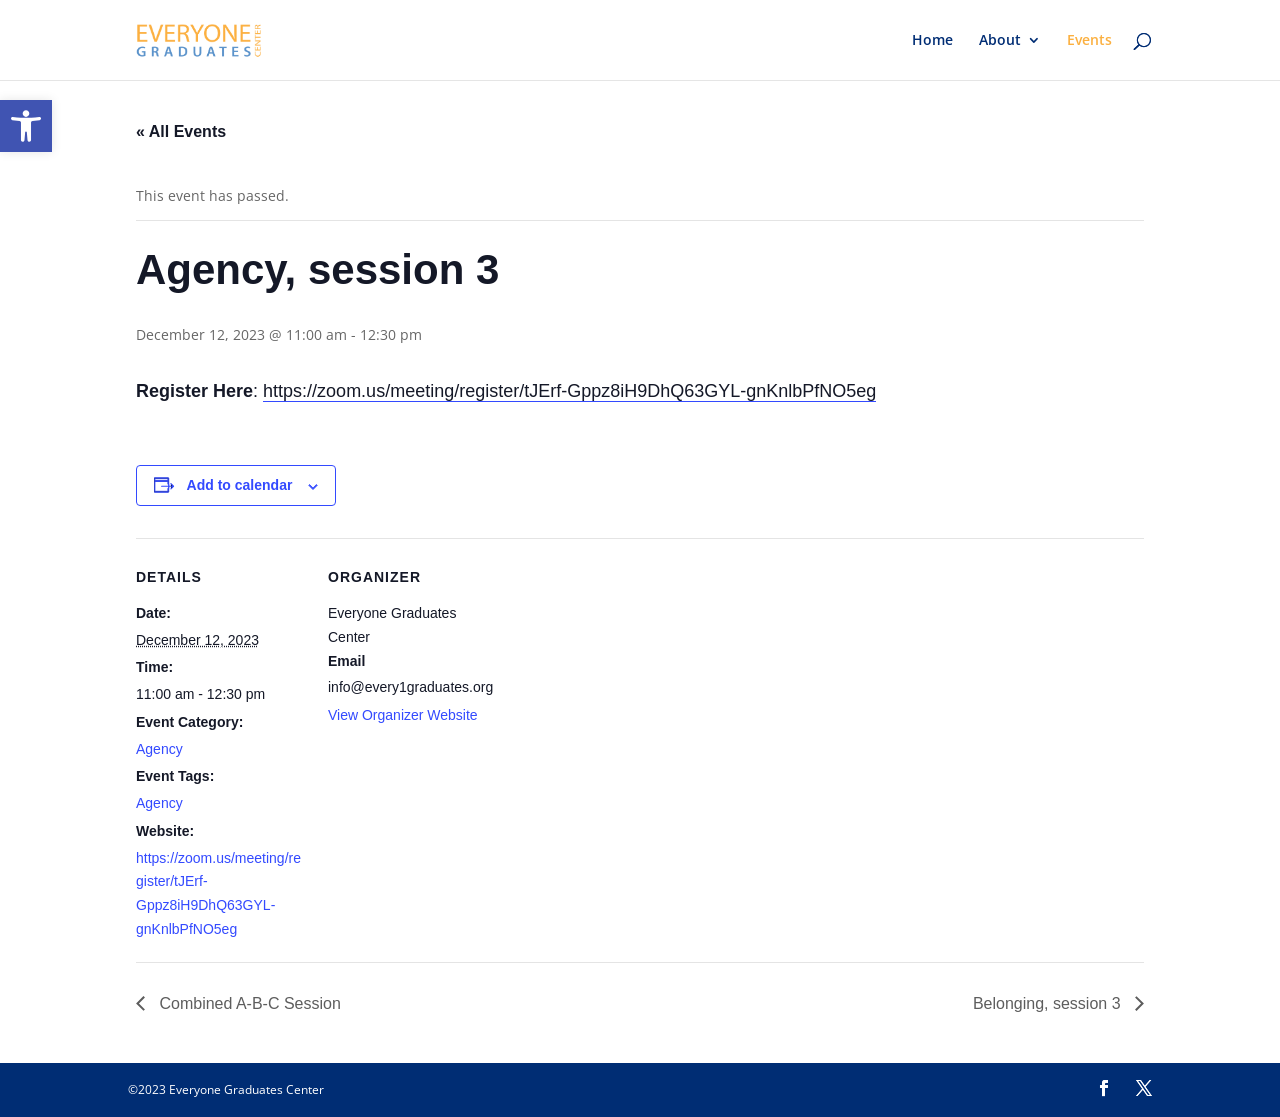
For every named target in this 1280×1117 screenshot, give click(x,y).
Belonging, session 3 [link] (1049, 1003)
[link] (26, 126)
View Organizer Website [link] (403, 715)
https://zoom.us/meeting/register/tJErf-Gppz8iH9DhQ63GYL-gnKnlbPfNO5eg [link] (569, 391)
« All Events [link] (181, 131)
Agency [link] (159, 749)
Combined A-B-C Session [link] (248, 1003)
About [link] (1000, 41)
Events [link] (1089, 41)
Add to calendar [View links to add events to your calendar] (240, 485)
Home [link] (932, 41)
